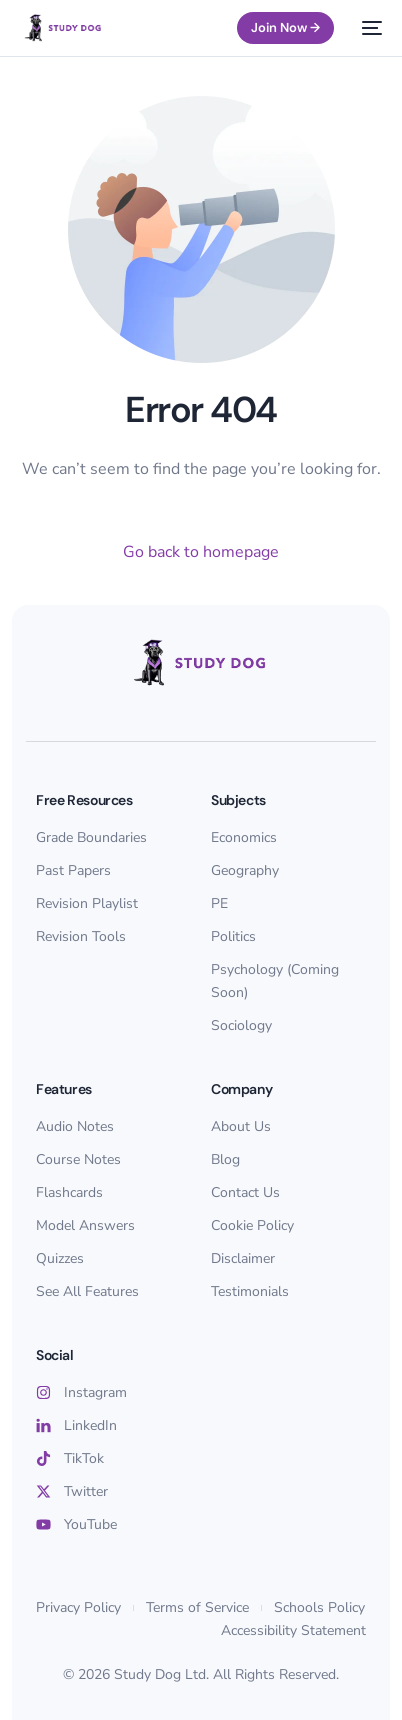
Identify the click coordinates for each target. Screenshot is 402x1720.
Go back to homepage (201, 552)
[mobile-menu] (368, 28)
